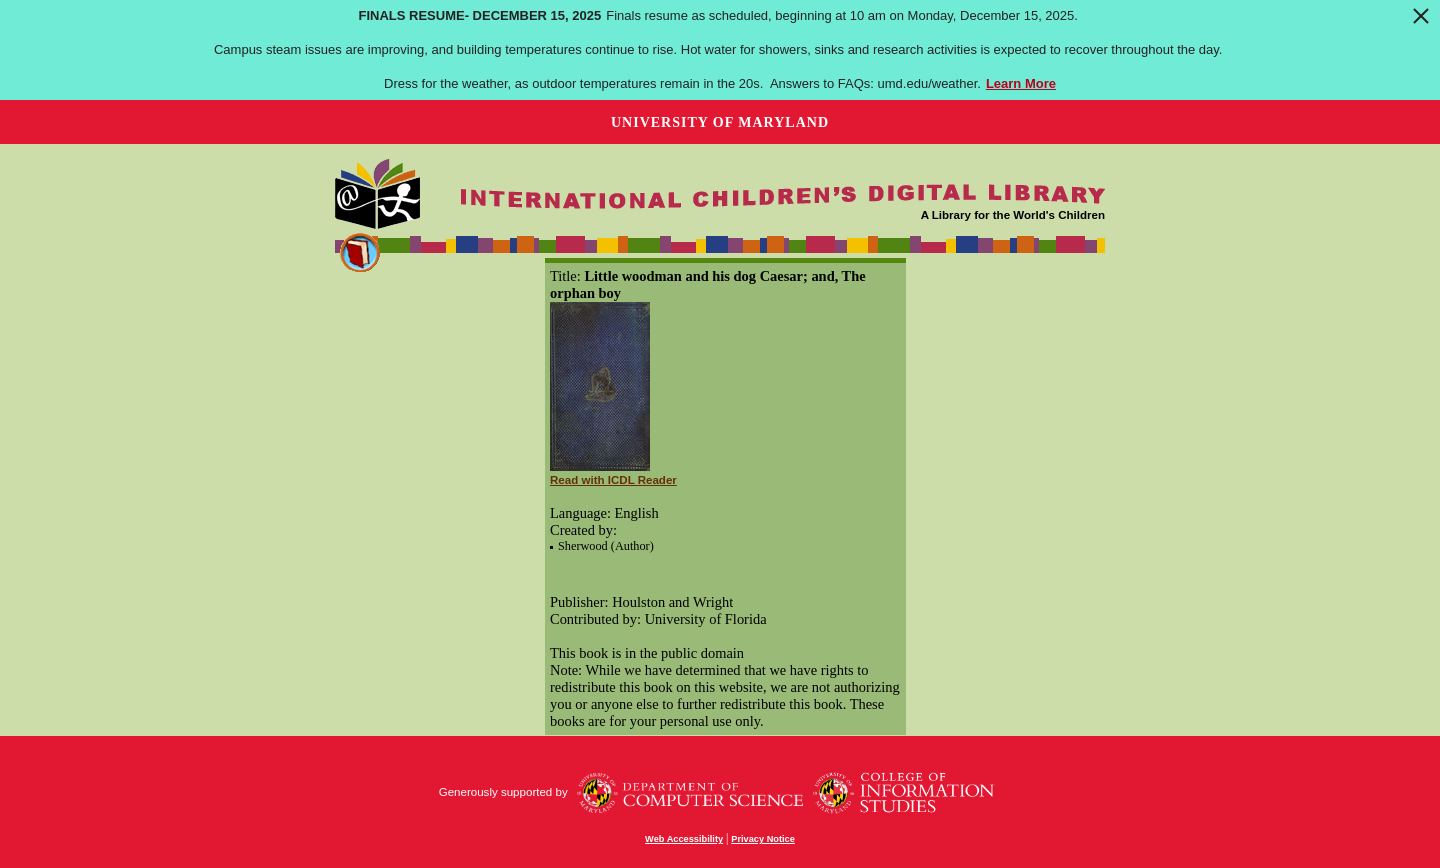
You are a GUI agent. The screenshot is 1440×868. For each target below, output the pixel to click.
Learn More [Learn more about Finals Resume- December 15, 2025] (1021, 83)
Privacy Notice (763, 839)
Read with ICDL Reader (613, 480)
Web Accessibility (684, 839)
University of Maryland (720, 122)
